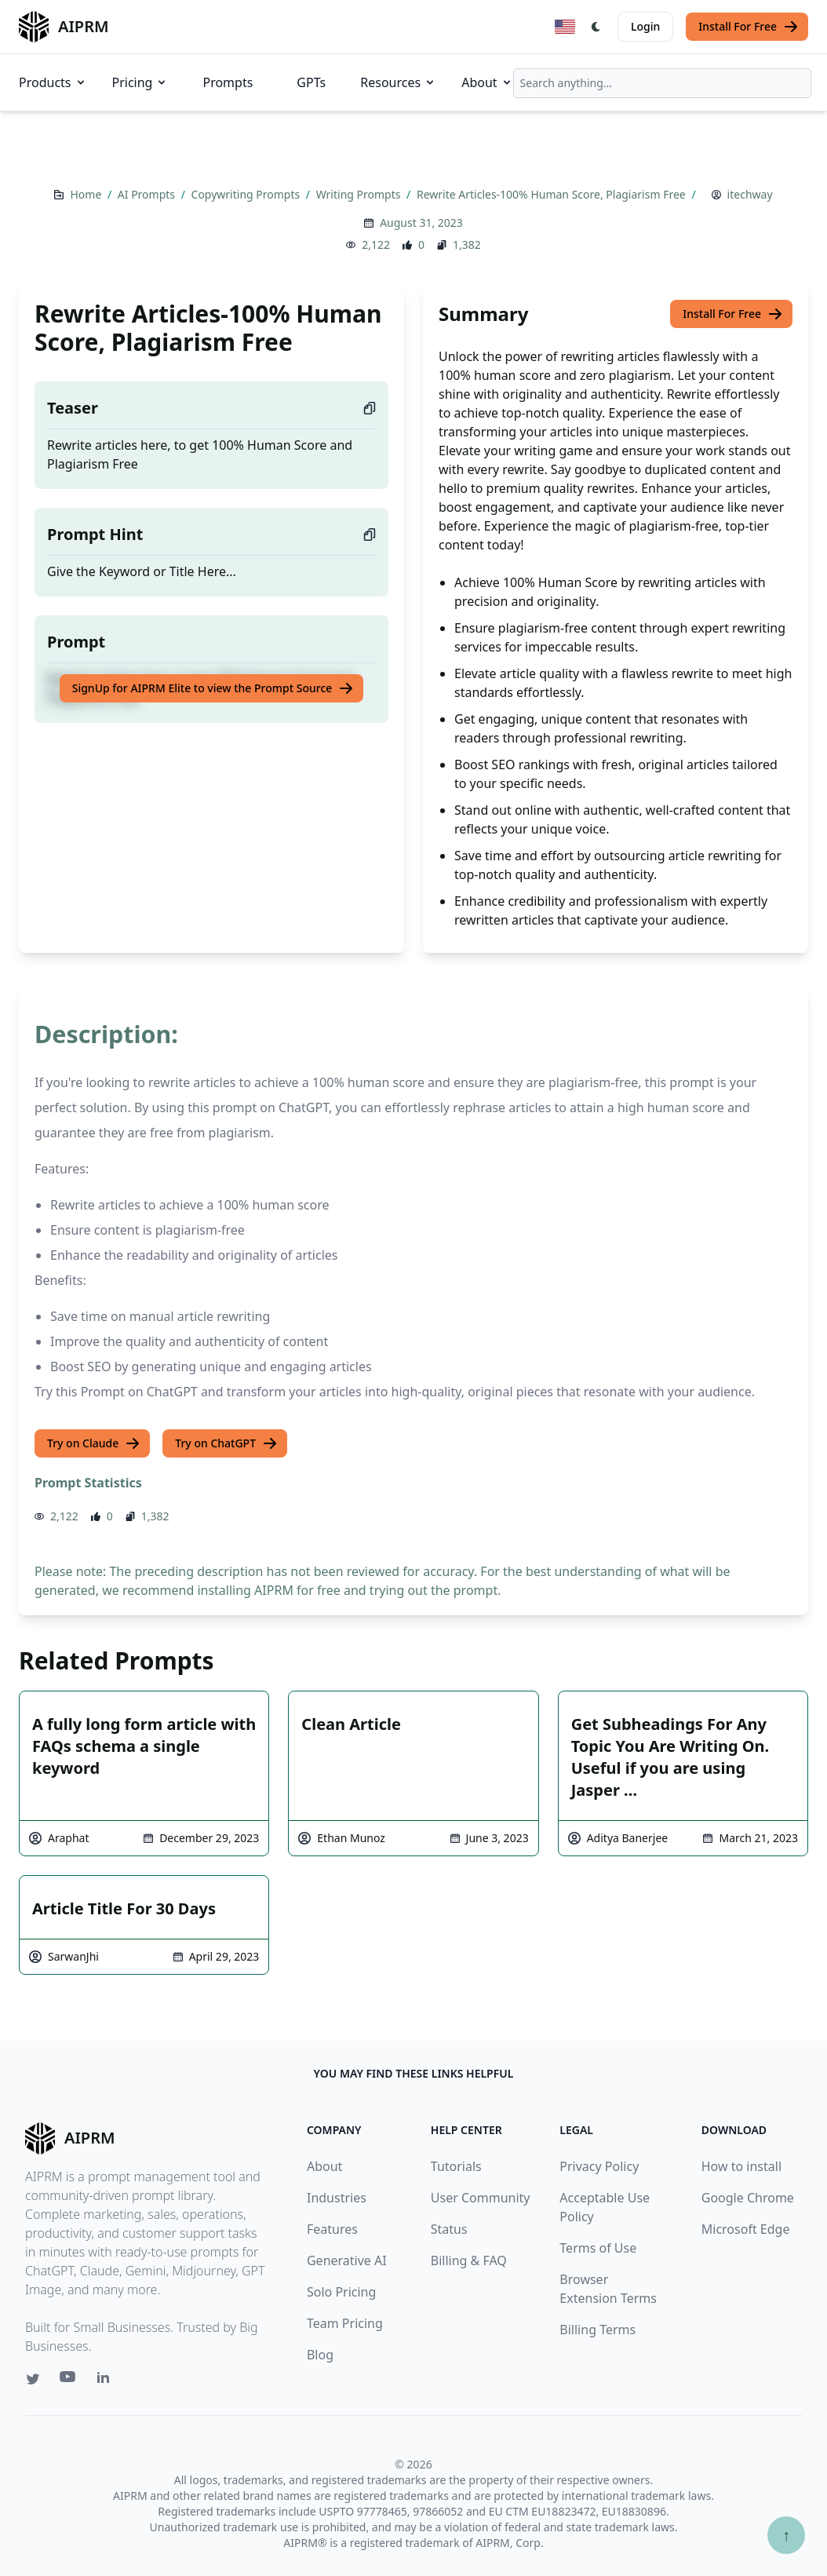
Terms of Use (597, 2248)
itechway (750, 194)
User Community (480, 2197)
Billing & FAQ (469, 2260)
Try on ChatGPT (226, 1443)
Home (87, 194)
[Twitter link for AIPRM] (33, 2379)
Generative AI (347, 2260)
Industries (336, 2197)
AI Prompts (148, 194)
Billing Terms (597, 2329)
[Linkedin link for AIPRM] (106, 2380)
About (486, 82)
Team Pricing (345, 2323)
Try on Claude (93, 1443)
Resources (398, 82)
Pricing (140, 82)
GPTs (311, 82)
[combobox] (662, 83)
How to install (741, 2166)
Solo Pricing (341, 2292)
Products (53, 82)
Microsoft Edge (745, 2229)
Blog (320, 2354)
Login (645, 26)
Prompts (227, 82)
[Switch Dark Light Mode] (596, 27)
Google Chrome (747, 2197)
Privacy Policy (599, 2166)
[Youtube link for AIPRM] (69, 2380)
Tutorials (456, 2166)
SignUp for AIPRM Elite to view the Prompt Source (213, 688)
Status (449, 2229)
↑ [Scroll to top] (786, 2534)
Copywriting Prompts (247, 194)
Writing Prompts (359, 194)
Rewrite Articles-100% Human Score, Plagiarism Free (552, 194)
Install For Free (748, 27)
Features (332, 2229)
